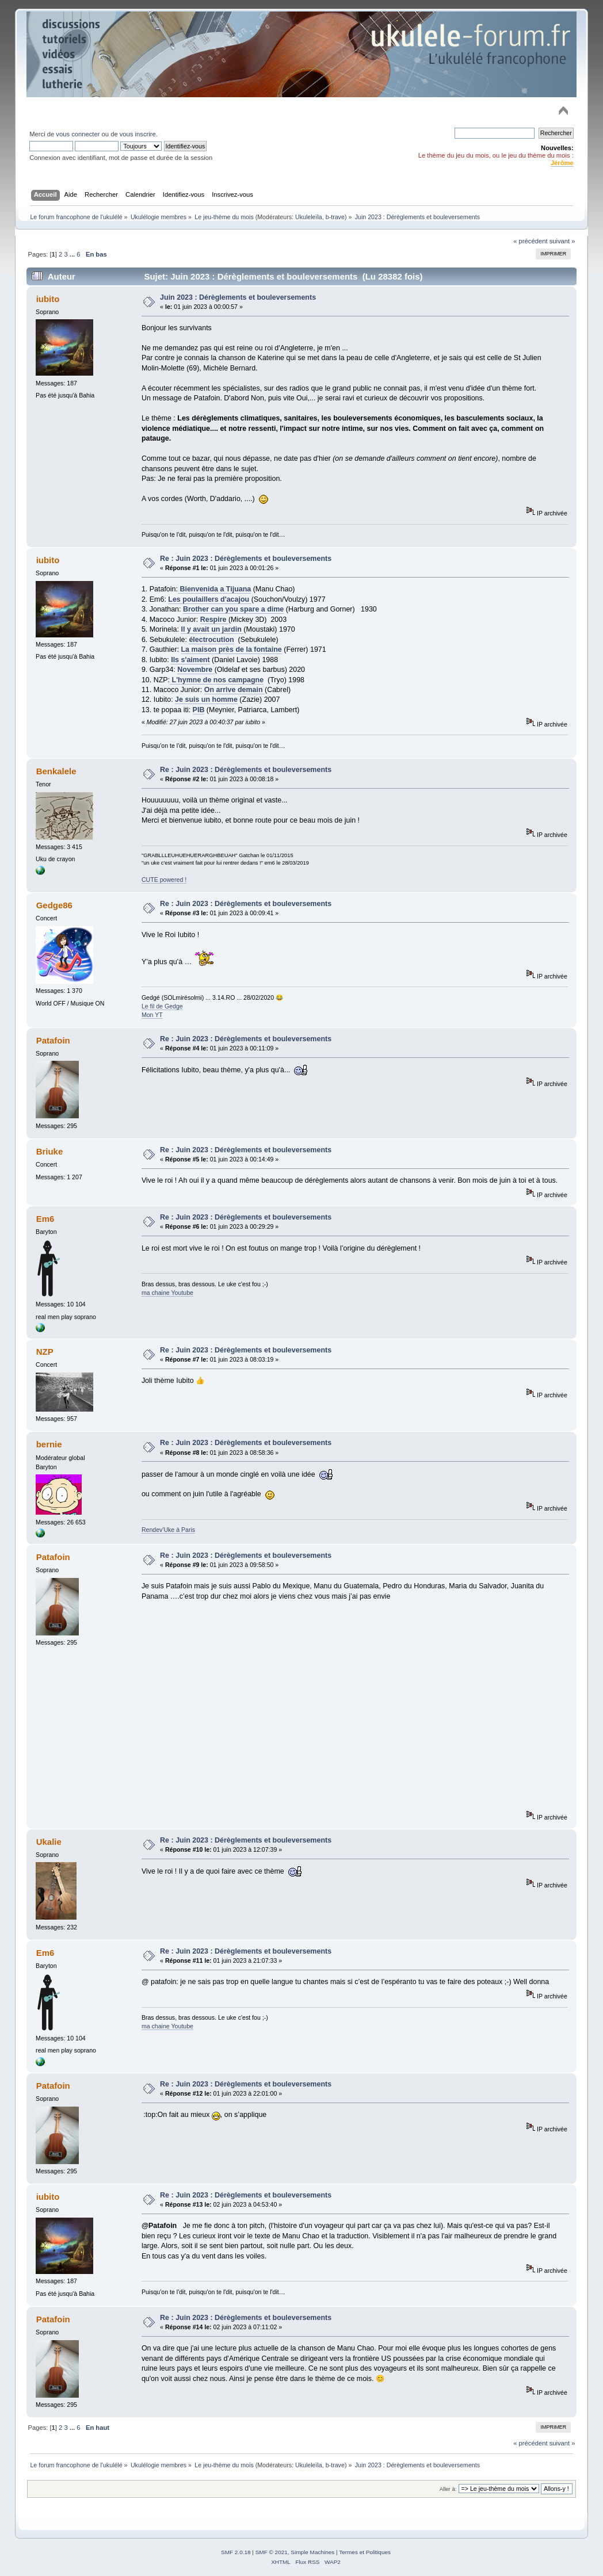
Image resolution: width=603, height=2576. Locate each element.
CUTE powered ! (164, 879)
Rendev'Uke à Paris (168, 1529)
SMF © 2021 (271, 2552)
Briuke (49, 1151)
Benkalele (56, 771)
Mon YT (152, 1014)
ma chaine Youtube (167, 1292)
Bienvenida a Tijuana (214, 589)
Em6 (45, 1219)
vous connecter (78, 134)
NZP (45, 1351)
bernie (49, 1444)
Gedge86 (54, 905)
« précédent (530, 241)
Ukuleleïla (308, 216)
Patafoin (53, 1040)
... (73, 254)
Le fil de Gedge (162, 1006)
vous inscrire (138, 134)
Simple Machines (312, 2552)
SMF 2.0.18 (236, 2552)
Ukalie (49, 1842)
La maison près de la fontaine (231, 649)
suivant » (562, 241)
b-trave (335, 216)
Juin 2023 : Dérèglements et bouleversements (238, 297)
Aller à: (448, 2489)
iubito (48, 299)
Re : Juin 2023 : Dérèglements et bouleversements (245, 559)
